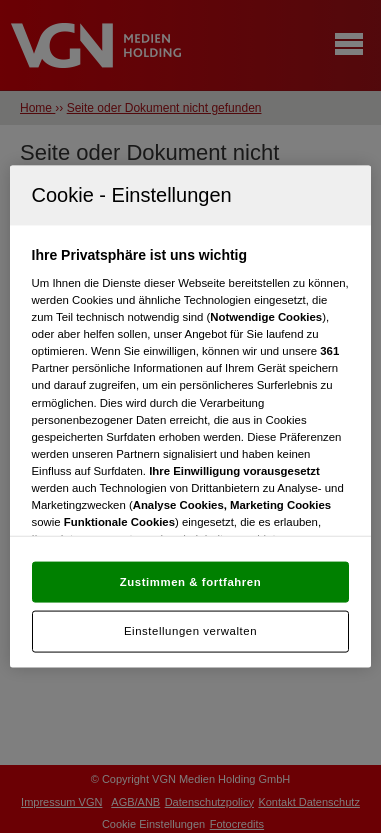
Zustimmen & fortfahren (190, 581)
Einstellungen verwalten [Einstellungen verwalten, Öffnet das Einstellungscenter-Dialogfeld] (190, 631)
